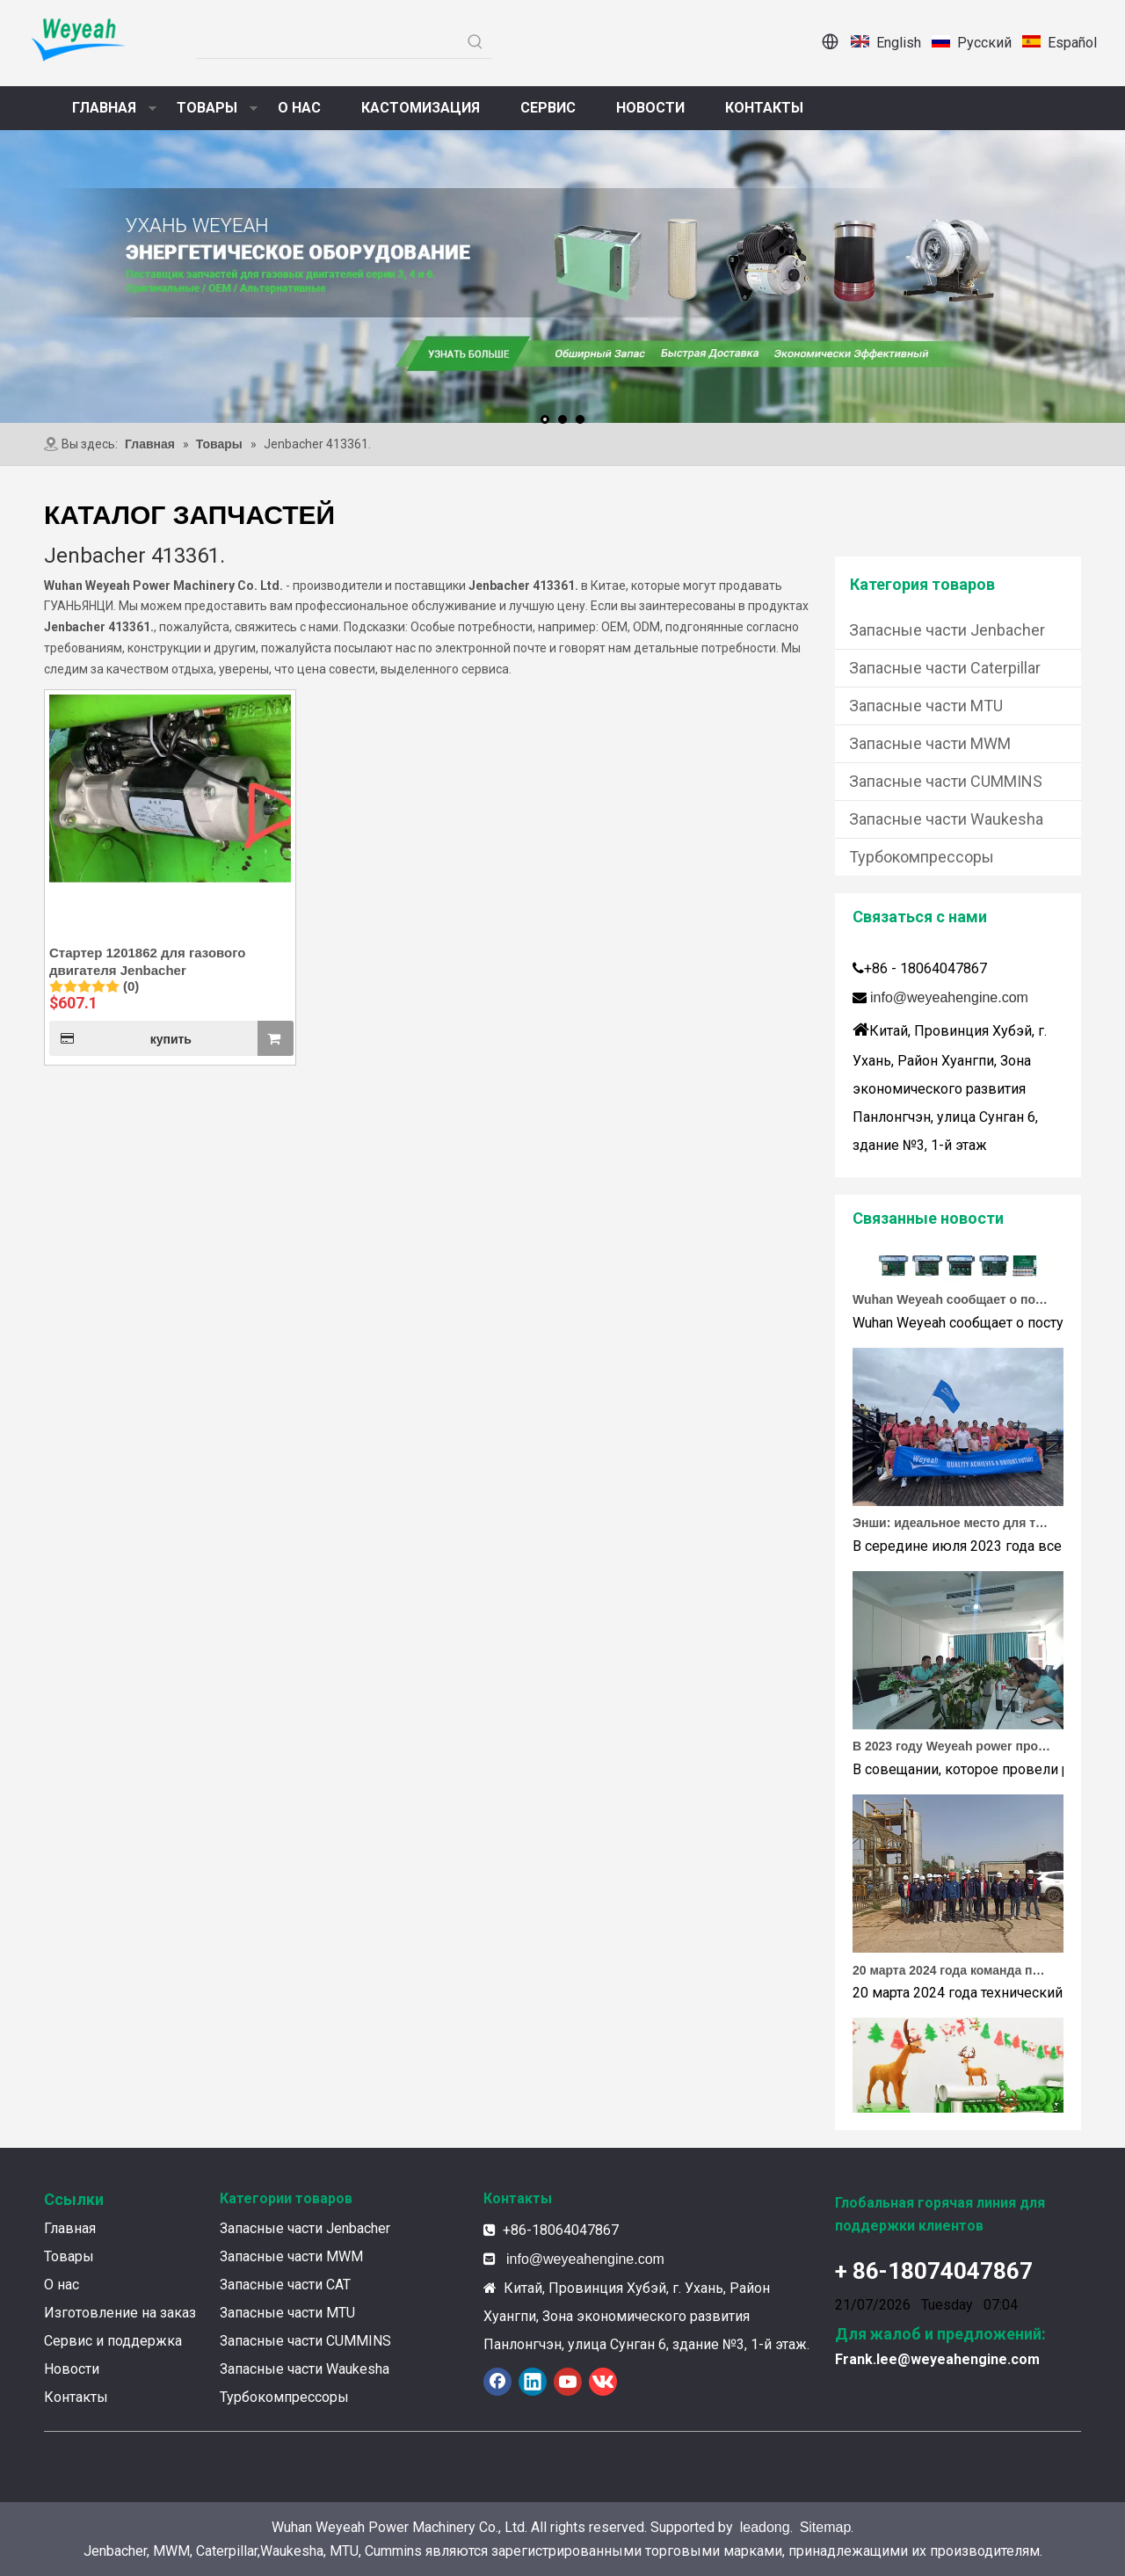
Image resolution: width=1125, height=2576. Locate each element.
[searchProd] (328, 42)
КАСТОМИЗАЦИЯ (420, 107)
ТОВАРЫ (207, 107)
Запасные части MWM (930, 743)
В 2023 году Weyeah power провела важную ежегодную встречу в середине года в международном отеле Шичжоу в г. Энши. (952, 1750)
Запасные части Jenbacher (947, 630)
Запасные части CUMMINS (945, 781)
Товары (69, 2256)
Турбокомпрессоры (921, 857)
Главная (70, 2228)
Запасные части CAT (285, 2284)
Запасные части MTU (926, 705)
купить (120, 1038)
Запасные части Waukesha (946, 819)
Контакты (76, 2397)
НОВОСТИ (650, 107)
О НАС (299, 107)
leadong (765, 2527)
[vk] (603, 2382)
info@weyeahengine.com (949, 997)
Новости (71, 2369)
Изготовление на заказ (120, 2312)
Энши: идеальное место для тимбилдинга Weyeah (952, 1527)
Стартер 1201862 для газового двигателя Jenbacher (147, 961)
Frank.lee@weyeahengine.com (937, 2359)
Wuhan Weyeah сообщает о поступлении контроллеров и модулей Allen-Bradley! (952, 1304)
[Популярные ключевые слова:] (475, 42)
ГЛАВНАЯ (104, 107)
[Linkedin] (533, 2382)
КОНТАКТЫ (764, 107)
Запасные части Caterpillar (945, 668)
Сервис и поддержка (113, 2340)
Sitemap (826, 2527)
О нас (61, 2284)
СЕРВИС (548, 107)
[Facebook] (497, 2382)
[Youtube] (568, 2382)
